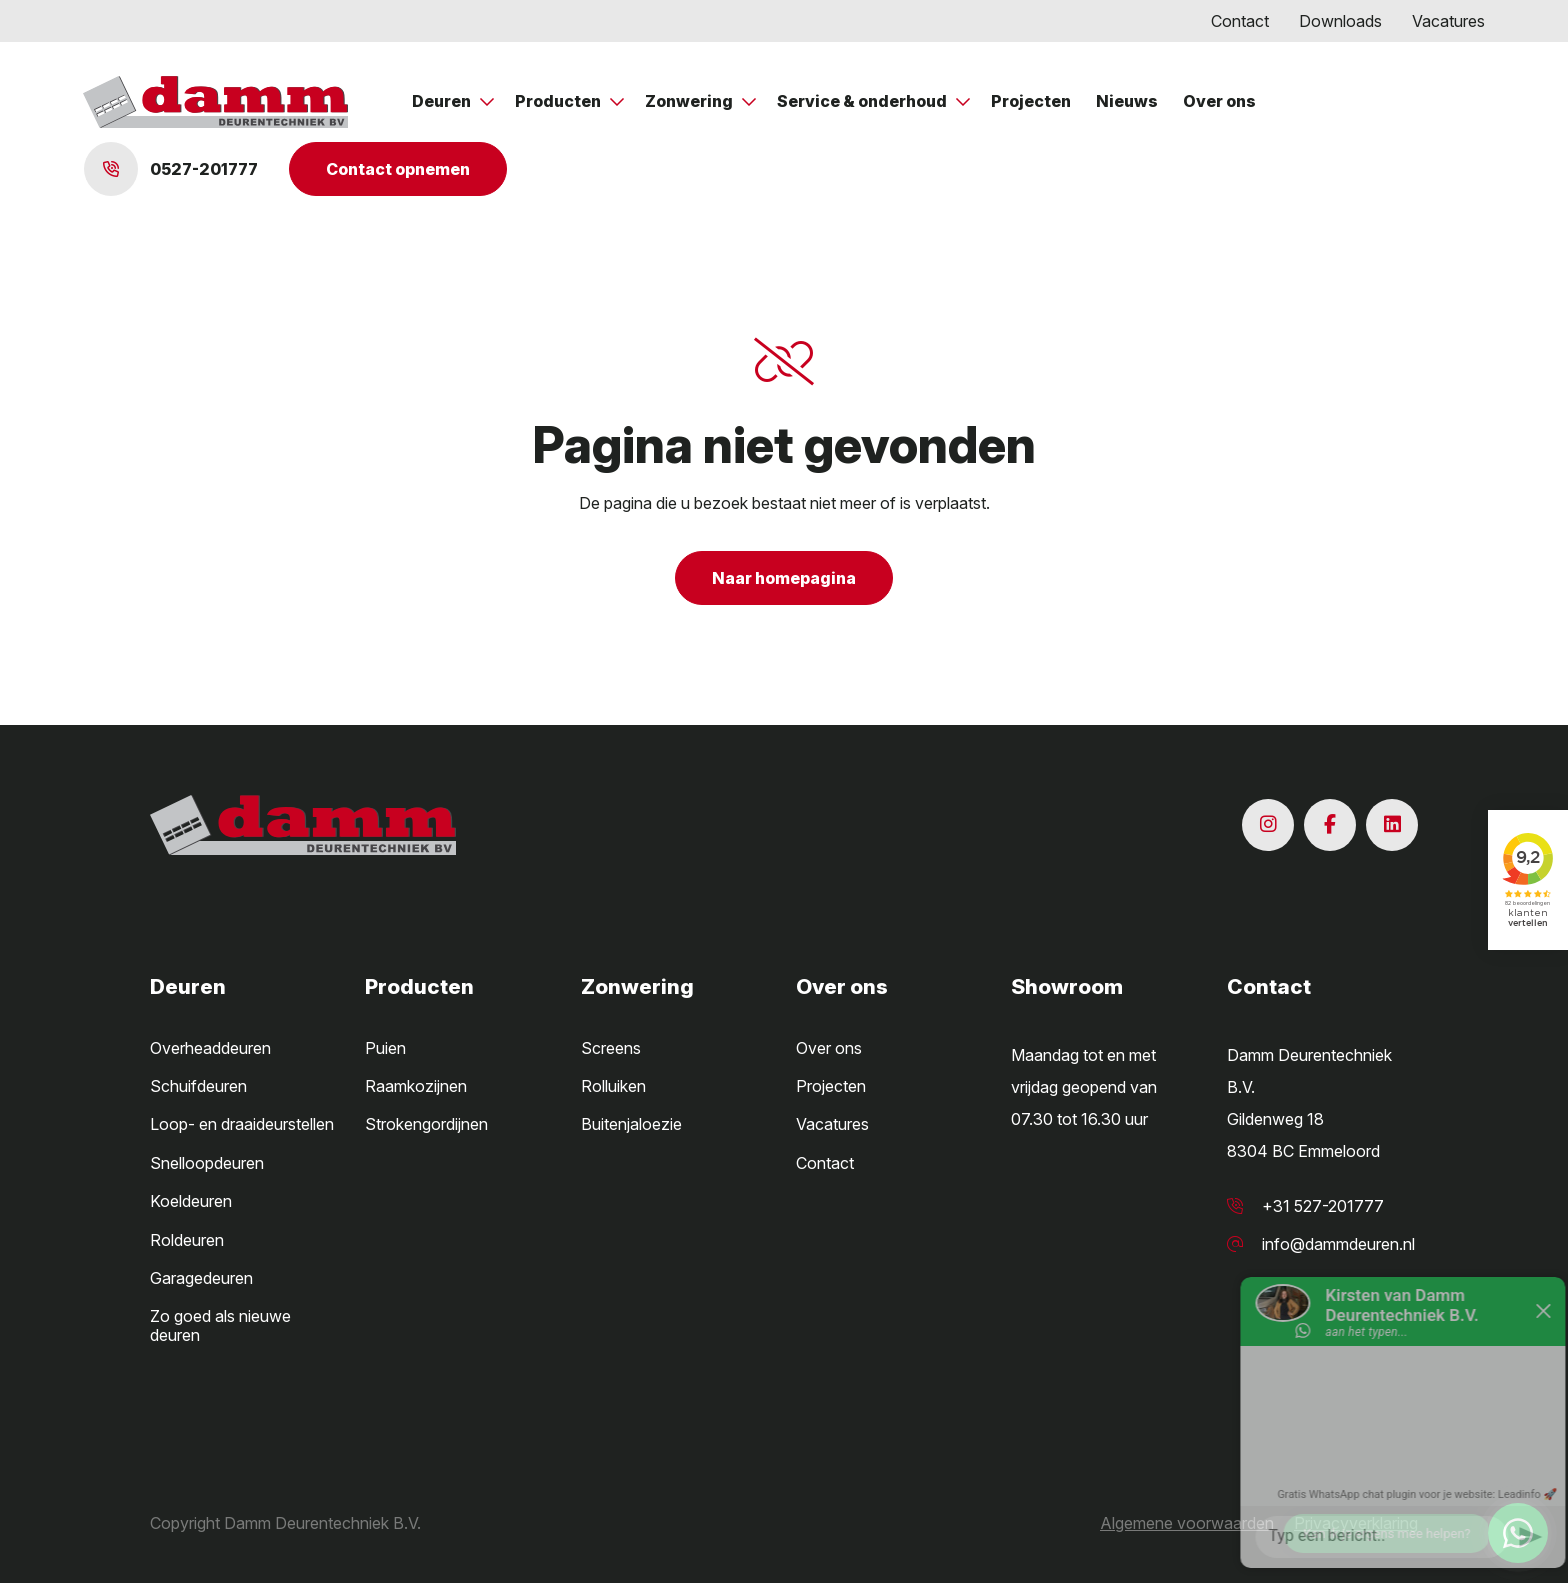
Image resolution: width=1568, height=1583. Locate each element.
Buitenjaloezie (631, 1124)
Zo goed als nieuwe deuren (220, 1325)
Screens (611, 1048)
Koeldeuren (191, 1201)
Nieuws (1127, 101)
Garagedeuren (201, 1278)
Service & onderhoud (863, 101)
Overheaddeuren (210, 1048)
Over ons (1219, 101)
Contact (1240, 21)
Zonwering (690, 101)
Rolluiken (613, 1086)
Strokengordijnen (426, 1124)
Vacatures (1448, 21)
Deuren (443, 101)
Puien (385, 1048)
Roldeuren (187, 1240)
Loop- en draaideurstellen (242, 1124)
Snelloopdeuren (207, 1163)
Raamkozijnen (416, 1086)
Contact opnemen (398, 169)
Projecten (1031, 101)
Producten (559, 101)
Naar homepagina (784, 578)
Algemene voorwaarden (1187, 1523)
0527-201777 (171, 169)
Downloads (1340, 21)
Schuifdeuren (198, 1086)
